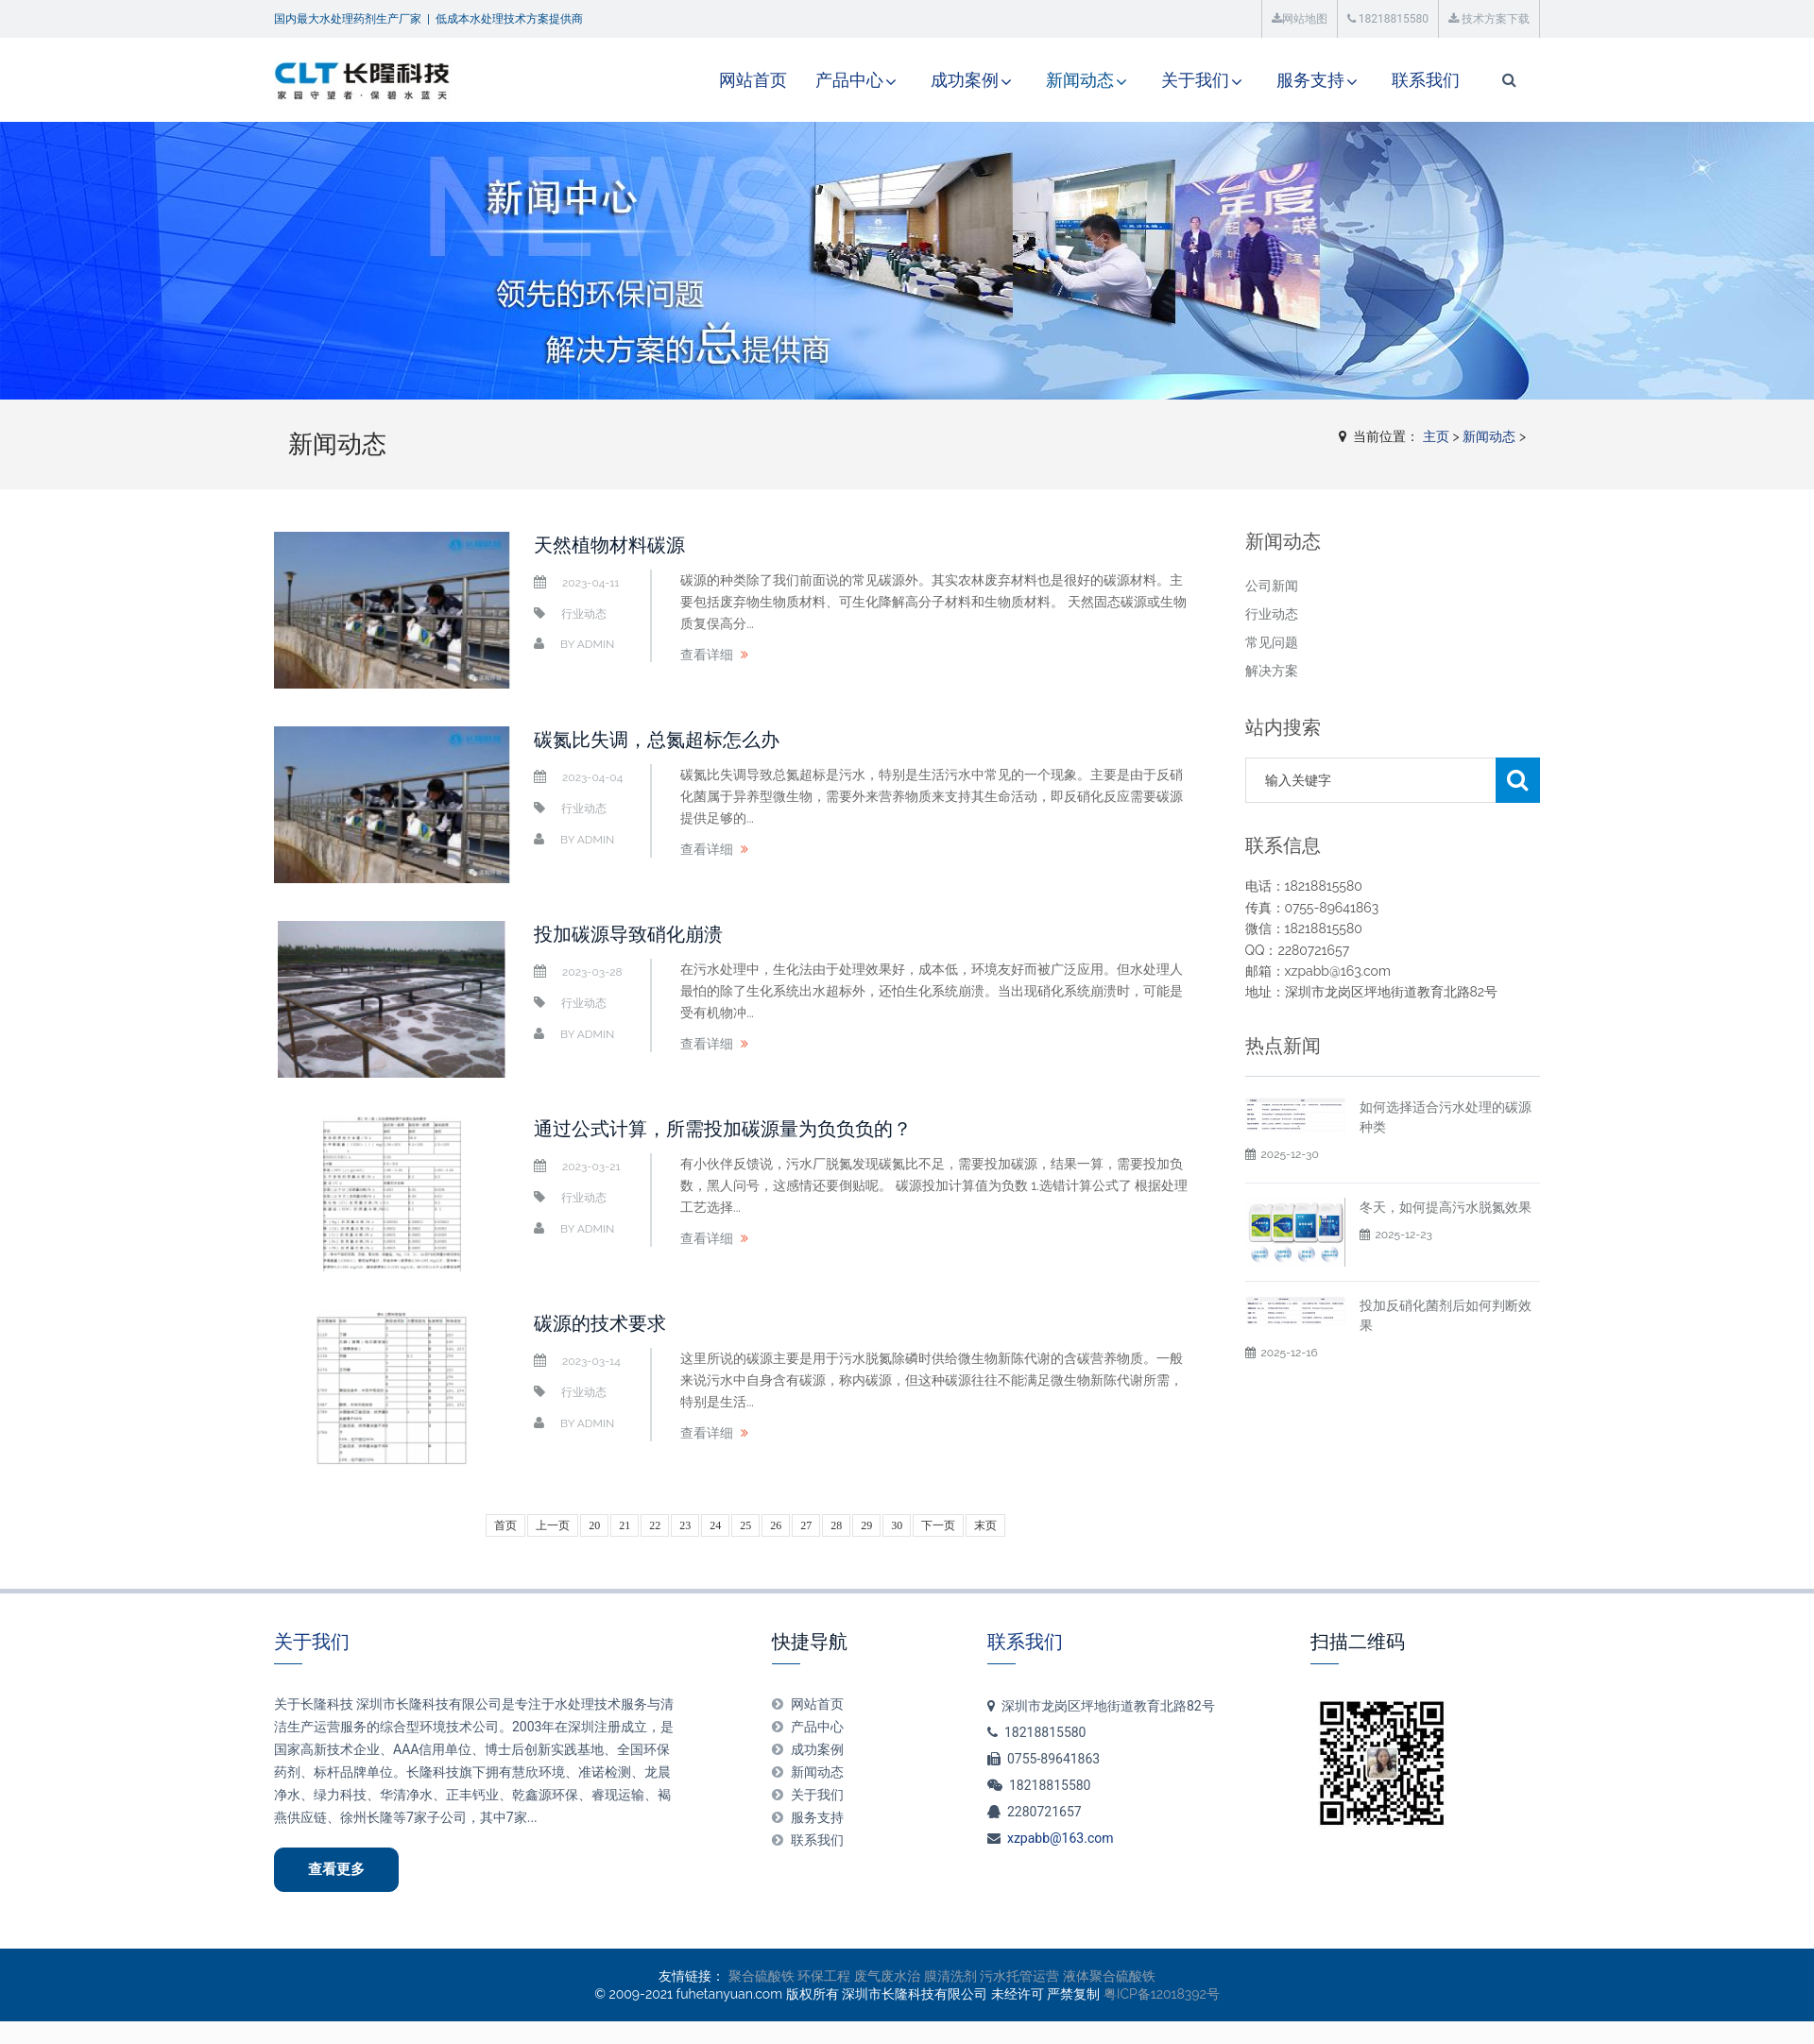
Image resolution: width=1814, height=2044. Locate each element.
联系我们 (1426, 80)
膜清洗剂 (950, 1976)
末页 (985, 1525)
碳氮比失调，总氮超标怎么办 (656, 739)
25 (745, 1525)
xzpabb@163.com (1060, 1838)
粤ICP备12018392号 (1162, 1993)
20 (594, 1525)
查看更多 (336, 1869)
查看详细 (706, 654)
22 (654, 1525)
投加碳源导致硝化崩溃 (628, 934)
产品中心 (849, 80)
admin (595, 644)
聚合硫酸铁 (761, 1976)
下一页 (938, 1525)
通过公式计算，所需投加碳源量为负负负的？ (723, 1128)
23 (685, 1525)
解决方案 (1271, 670)
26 (775, 1525)
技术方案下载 (1489, 19)
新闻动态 (1080, 80)
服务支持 (1310, 80)
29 (866, 1525)
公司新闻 (1271, 585)
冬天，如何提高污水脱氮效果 (1446, 1252)
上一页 (553, 1525)
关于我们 (1195, 80)
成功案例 (965, 80)
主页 (1436, 436)
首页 (505, 1525)
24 (715, 1525)
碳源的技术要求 (600, 1323)
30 (896, 1525)
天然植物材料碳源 (609, 545)
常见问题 (1271, 642)
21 (624, 1525)
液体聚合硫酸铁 (1109, 1976)
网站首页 (753, 80)
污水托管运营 (1019, 1976)
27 (806, 1525)
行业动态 (584, 614)
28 (836, 1525)
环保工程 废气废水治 (858, 1976)
